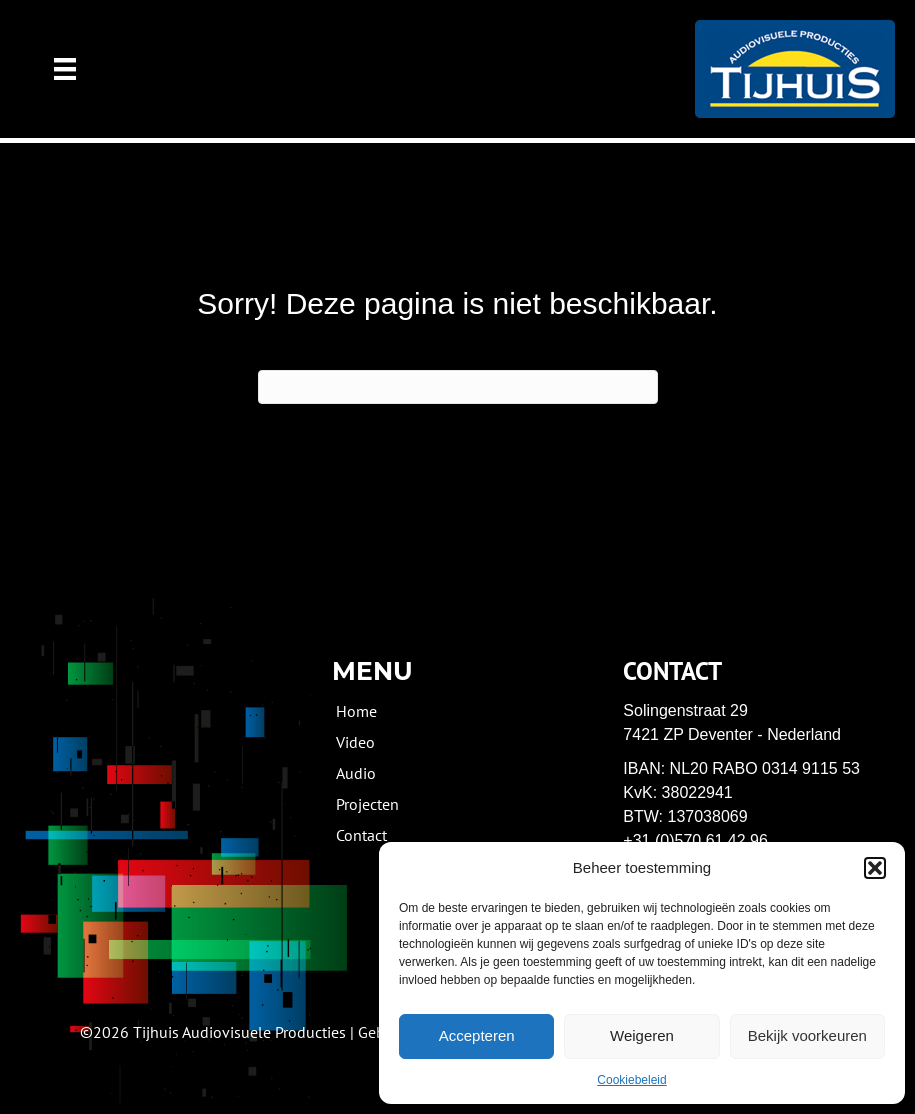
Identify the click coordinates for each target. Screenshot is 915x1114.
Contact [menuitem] (361, 834)
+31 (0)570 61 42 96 (695, 840)
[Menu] (65, 69)
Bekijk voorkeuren (807, 1035)
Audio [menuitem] (356, 772)
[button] (875, 868)
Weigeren (642, 1035)
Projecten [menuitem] (367, 803)
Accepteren (477, 1035)
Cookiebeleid (631, 1080)
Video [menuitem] (355, 741)
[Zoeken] (458, 387)
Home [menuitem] (356, 710)
